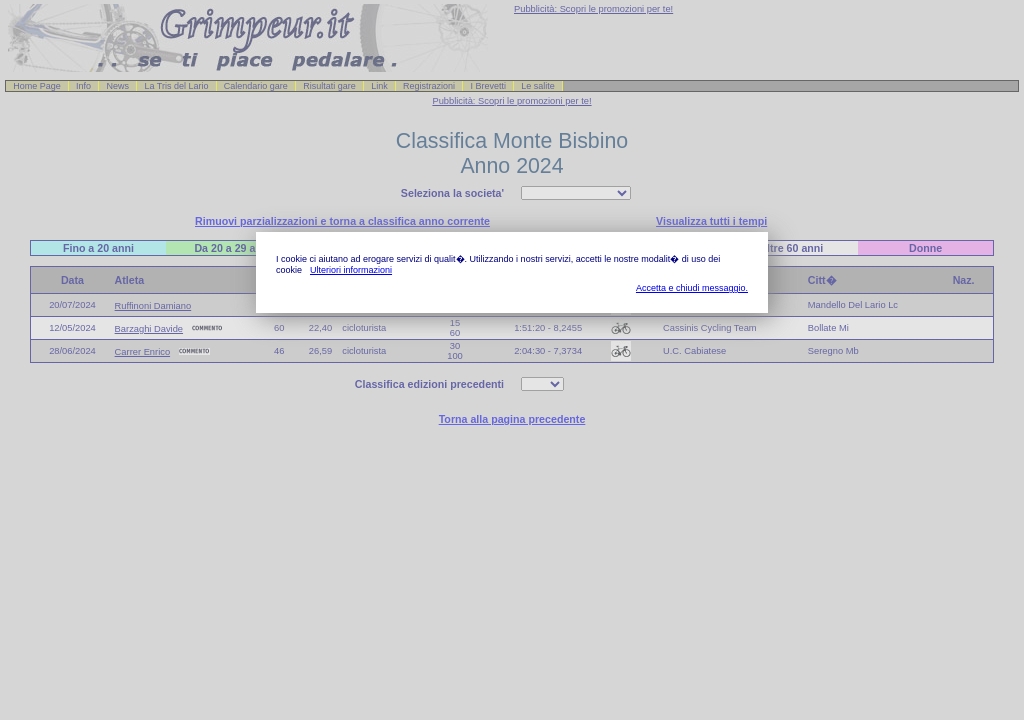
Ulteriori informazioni (351, 270)
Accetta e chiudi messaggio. (692, 288)
